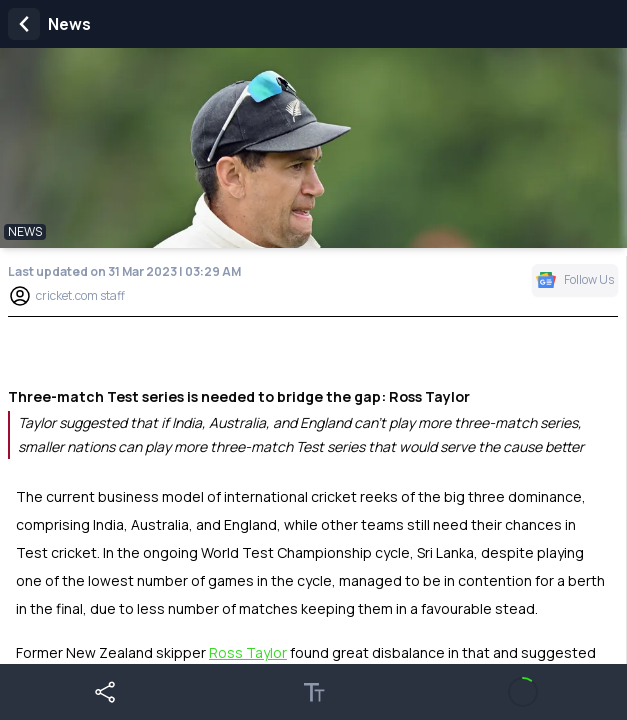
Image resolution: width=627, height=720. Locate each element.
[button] (104, 692)
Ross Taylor (248, 652)
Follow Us (575, 279)
